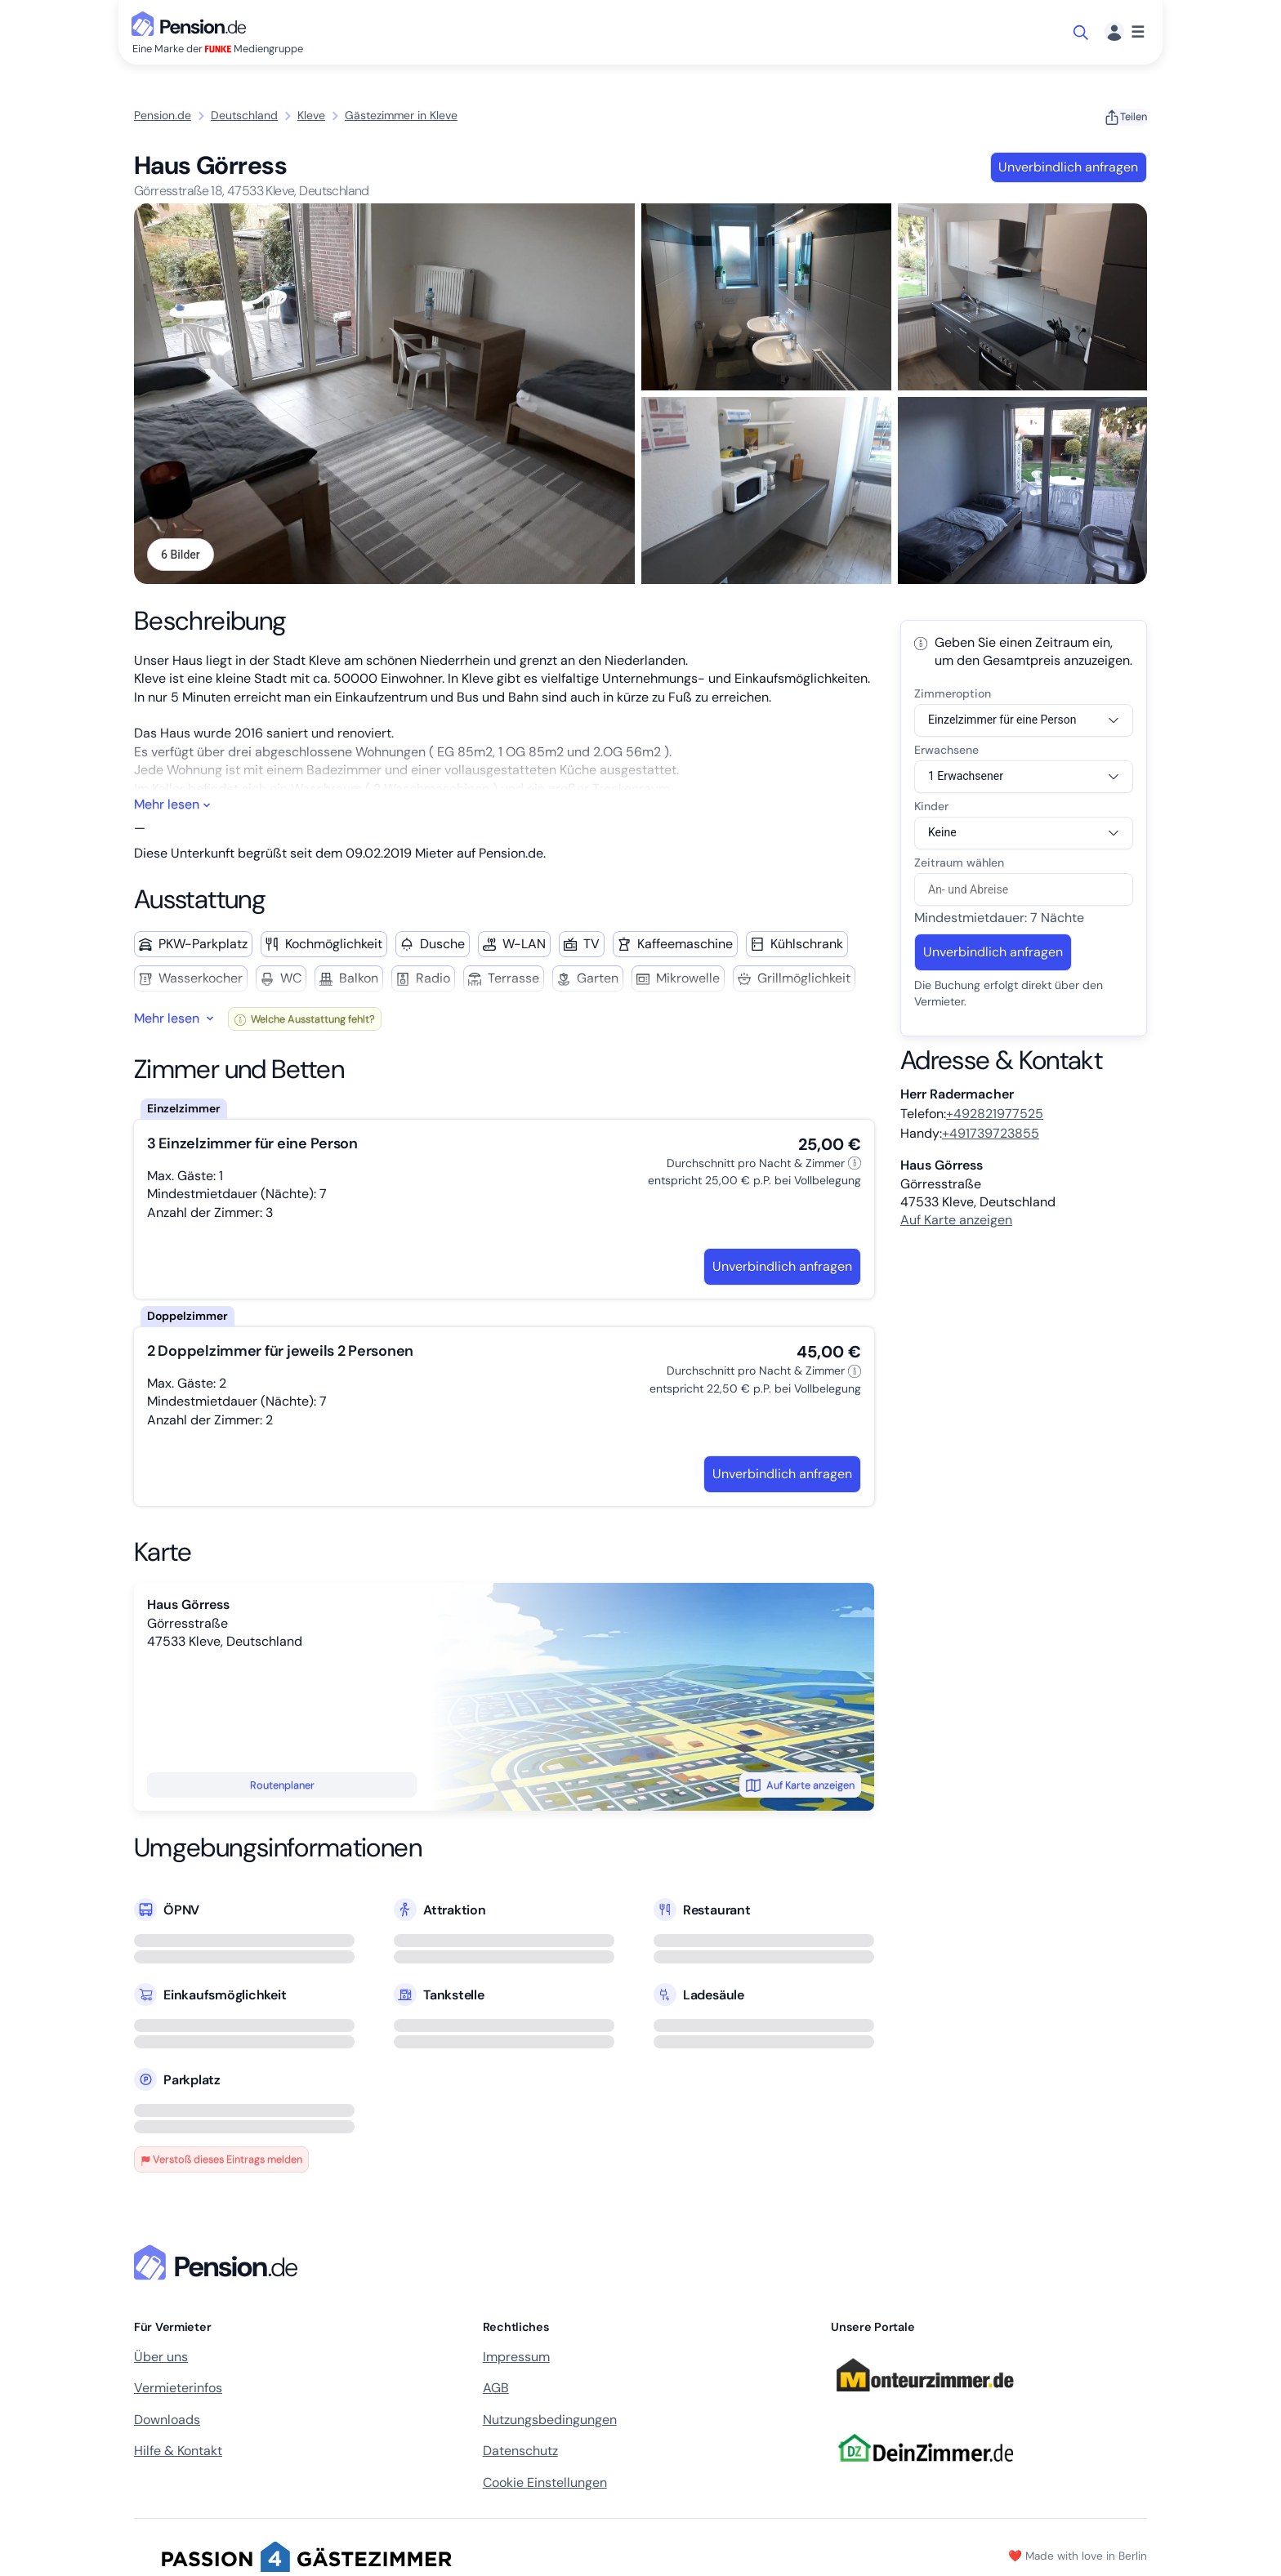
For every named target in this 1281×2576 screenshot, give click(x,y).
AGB (496, 2389)
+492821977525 (994, 1115)
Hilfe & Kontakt (178, 2452)
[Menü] (1124, 32)
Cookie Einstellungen (545, 2484)
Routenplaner (282, 1787)
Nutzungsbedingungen (550, 2421)
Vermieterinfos (178, 2389)
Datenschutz (520, 2452)
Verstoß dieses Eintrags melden (221, 2161)
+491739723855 (990, 1134)
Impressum (516, 2358)
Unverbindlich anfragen (1068, 167)
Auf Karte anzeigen (800, 1787)
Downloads (167, 2421)
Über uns (161, 2358)
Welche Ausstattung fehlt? (304, 1020)
